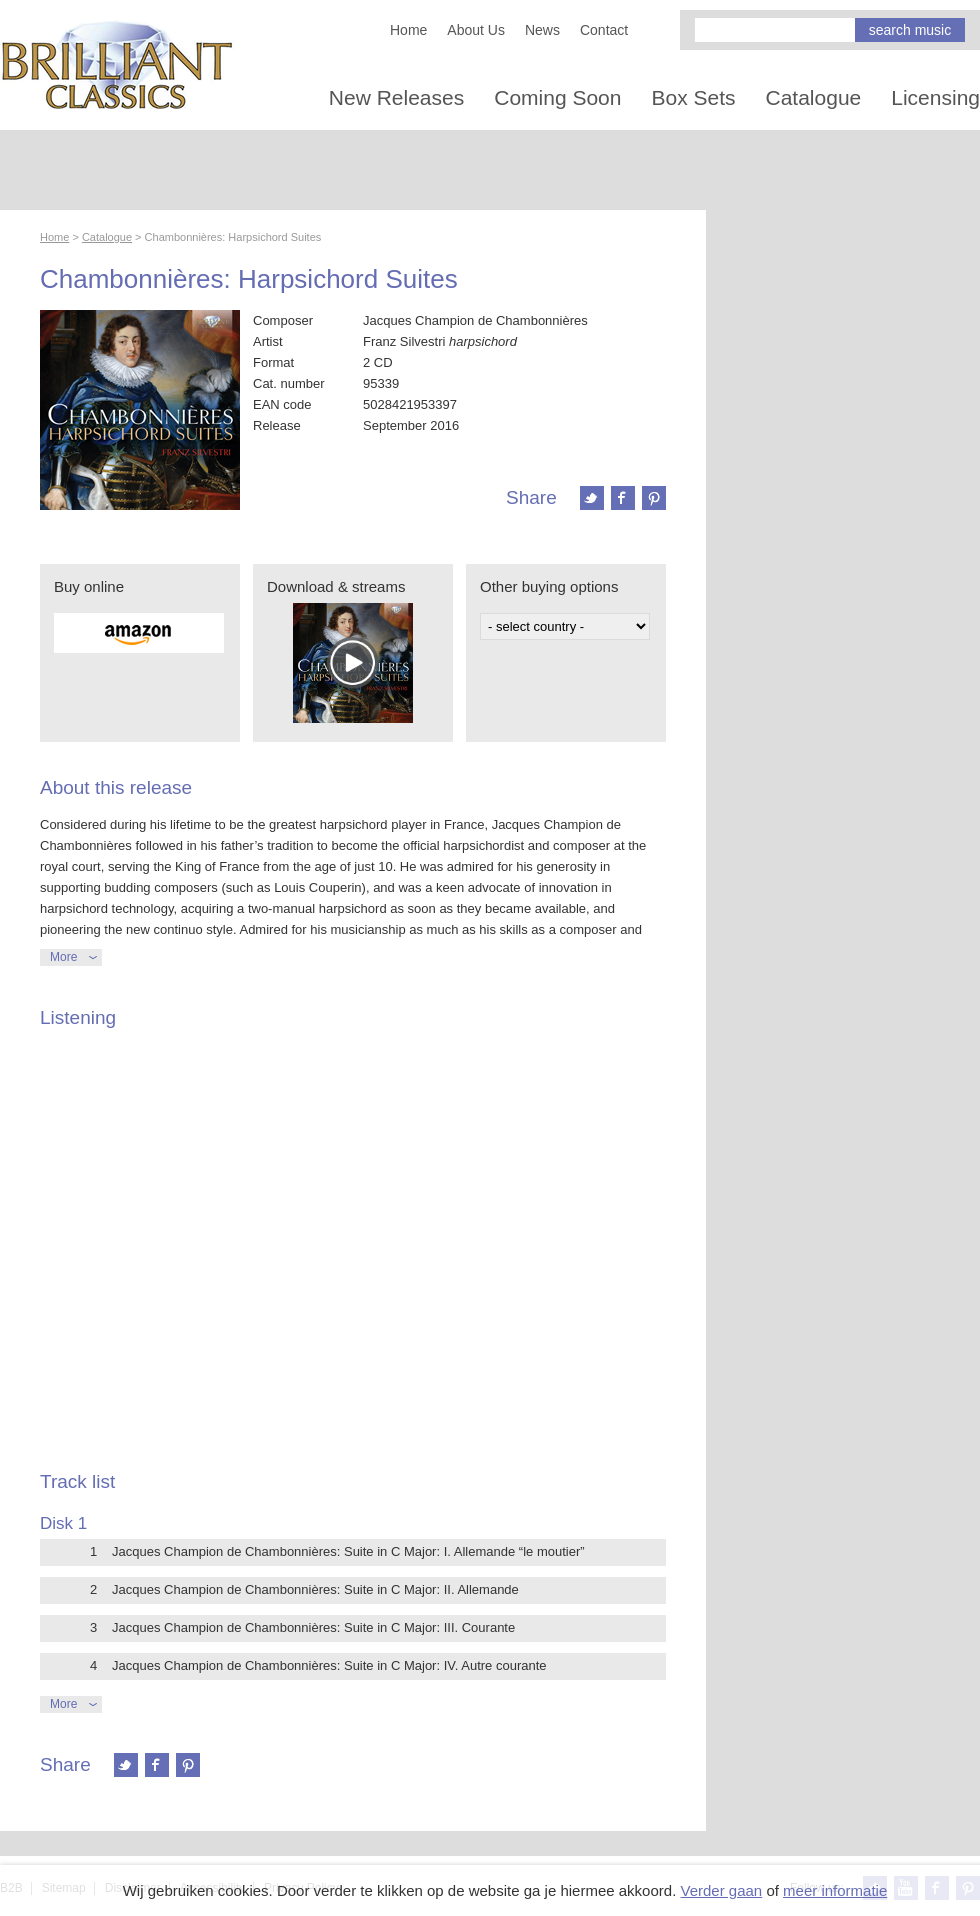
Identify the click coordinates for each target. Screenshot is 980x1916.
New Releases (396, 97)
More (63, 957)
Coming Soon (557, 97)
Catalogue (814, 97)
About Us (476, 30)
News (542, 30)
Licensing (935, 97)
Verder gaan (721, 1890)
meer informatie (835, 1890)
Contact (604, 30)
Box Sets (693, 97)
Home (408, 30)
